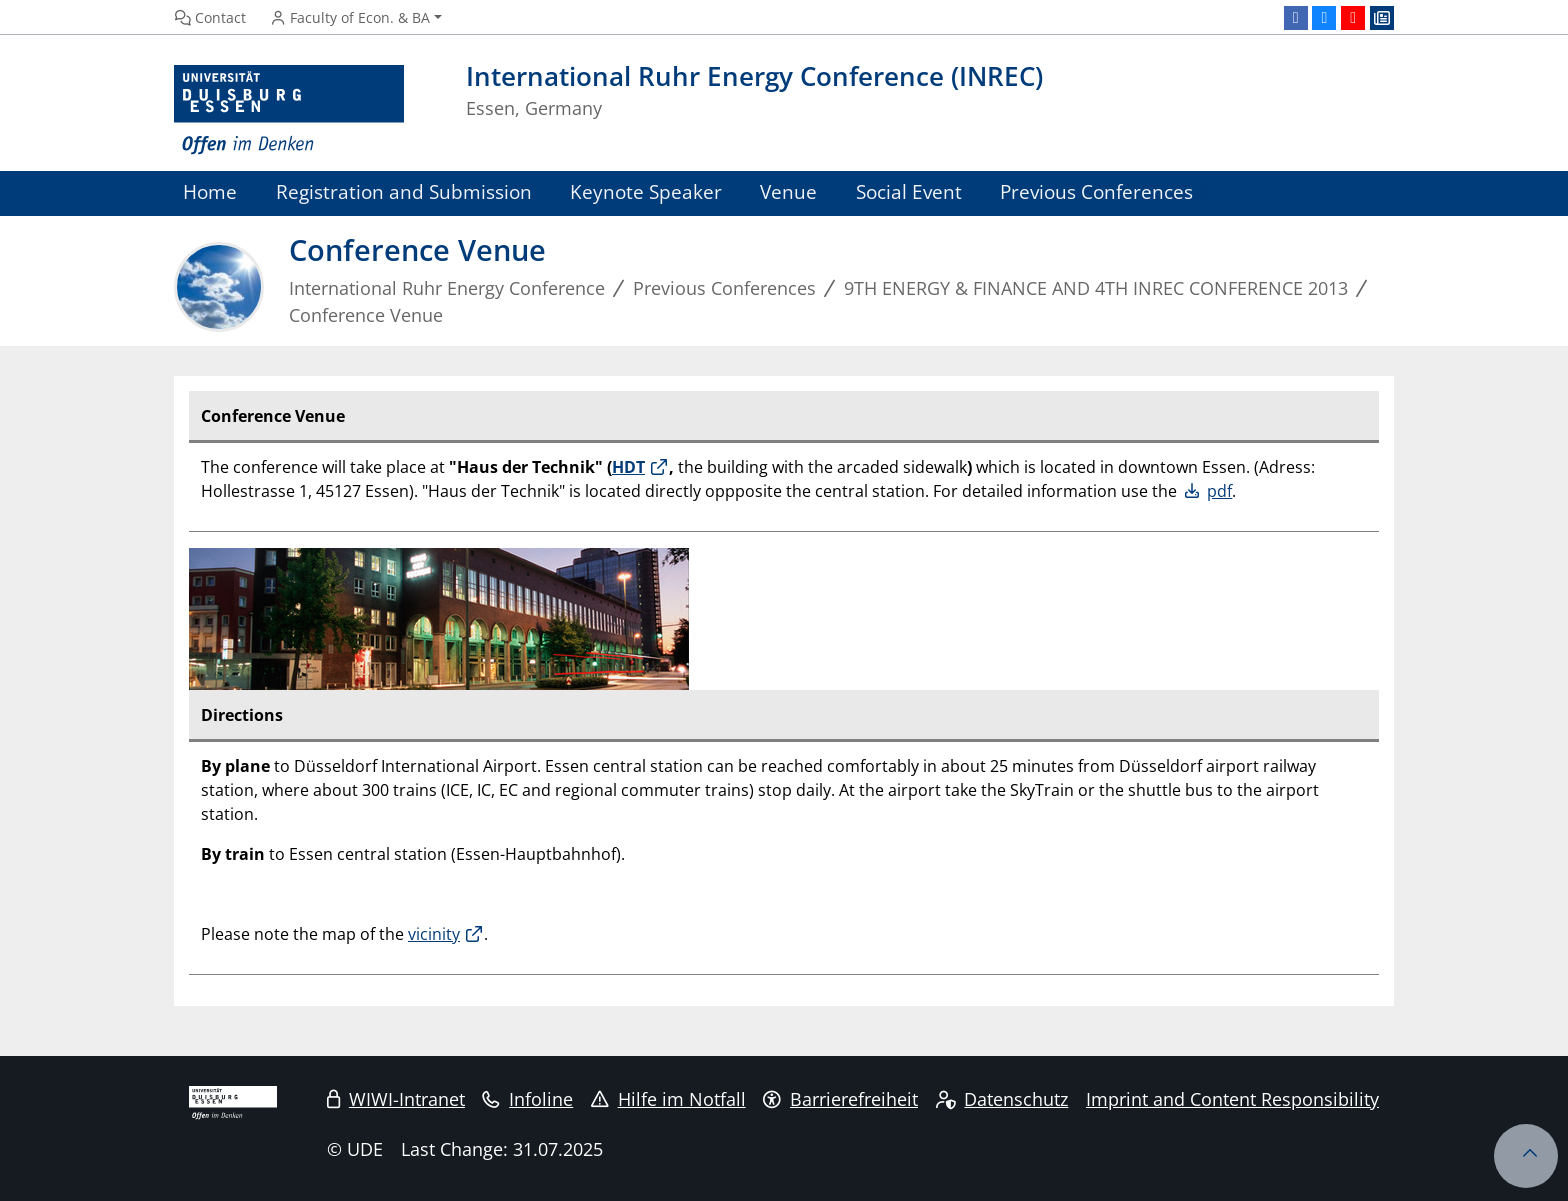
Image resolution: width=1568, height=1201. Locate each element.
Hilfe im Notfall (668, 1099)
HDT (628, 467)
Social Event (909, 191)
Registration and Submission (404, 191)
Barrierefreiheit (840, 1099)
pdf (1219, 491)
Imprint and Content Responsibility (1232, 1099)
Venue (788, 191)
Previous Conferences (1096, 191)
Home (210, 191)
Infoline (527, 1099)
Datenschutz (1002, 1099)
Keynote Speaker (646, 191)
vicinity (434, 934)
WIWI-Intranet (396, 1099)
